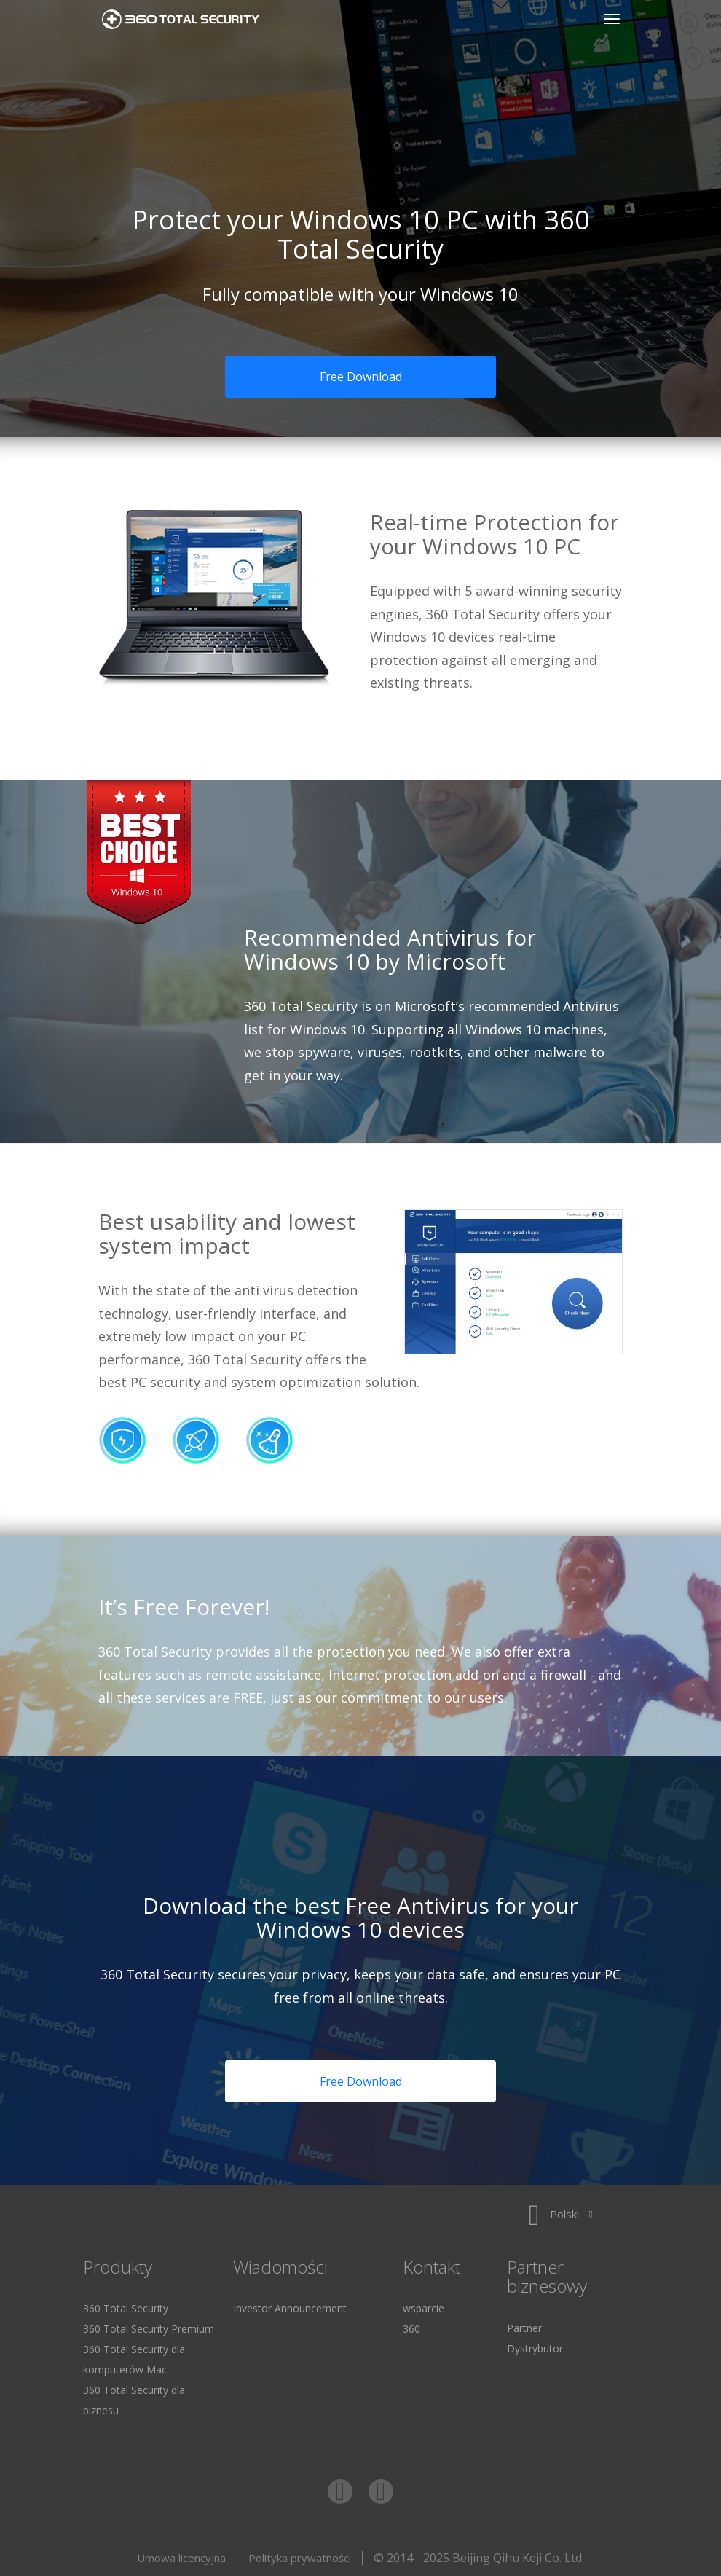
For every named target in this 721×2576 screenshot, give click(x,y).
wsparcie (423, 2308)
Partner (524, 2328)
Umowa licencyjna (181, 2558)
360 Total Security (185, 19)
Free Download (361, 377)
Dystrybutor (535, 2348)
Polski (561, 2214)
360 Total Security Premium (148, 2329)
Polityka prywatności (299, 2558)
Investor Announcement (290, 2308)
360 (411, 2329)
